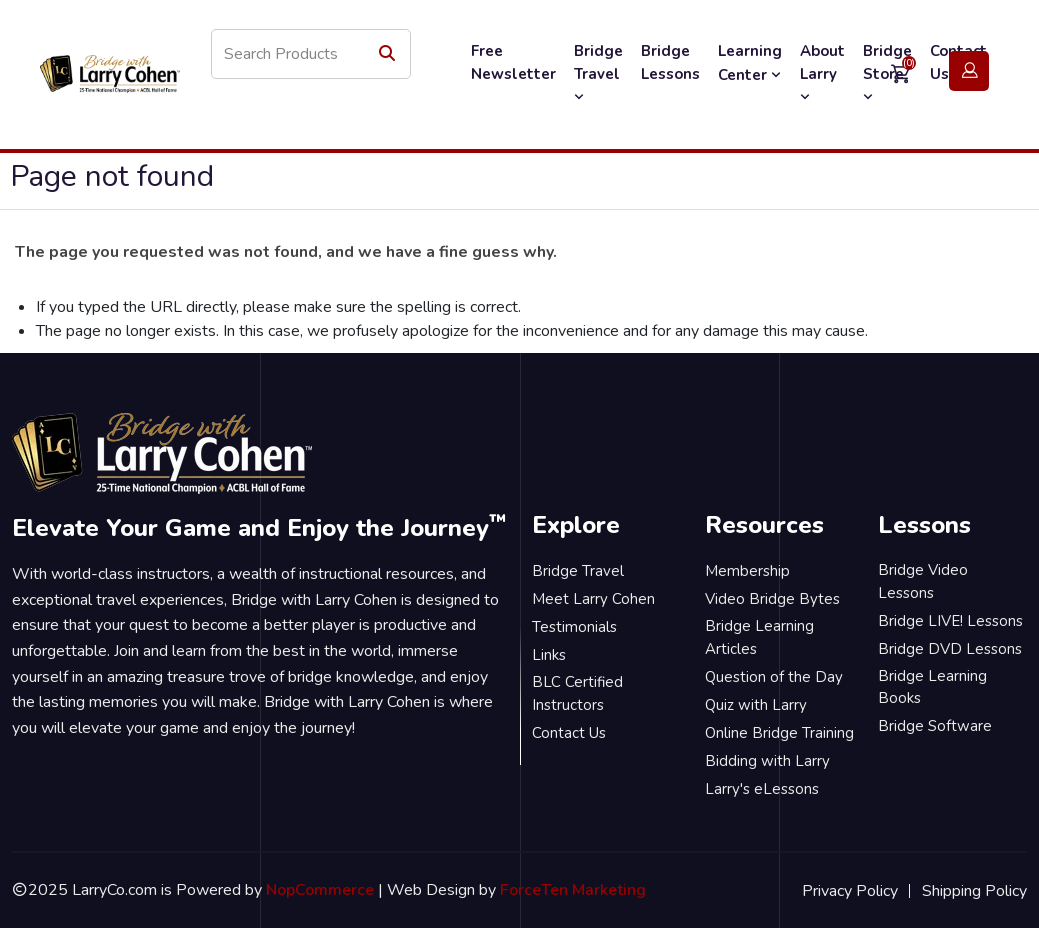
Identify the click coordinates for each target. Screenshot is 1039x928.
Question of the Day (774, 677)
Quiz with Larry (756, 705)
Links (549, 655)
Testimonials (574, 627)
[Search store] (311, 54)
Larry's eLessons (762, 789)
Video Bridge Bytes (772, 599)
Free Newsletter (513, 62)
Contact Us (569, 733)
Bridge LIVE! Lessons (950, 621)
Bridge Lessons (670, 62)
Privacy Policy (850, 891)
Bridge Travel (598, 73)
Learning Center (750, 63)
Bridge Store (887, 73)
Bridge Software (935, 726)
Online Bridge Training (779, 733)
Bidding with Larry (767, 761)
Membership (747, 571)
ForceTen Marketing (573, 890)
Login (969, 71)
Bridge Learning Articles (759, 637)
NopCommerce (320, 890)
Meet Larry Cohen (593, 599)
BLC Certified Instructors (577, 693)
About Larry (822, 73)
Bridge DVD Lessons (950, 649)
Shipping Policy (974, 891)
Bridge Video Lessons (923, 581)
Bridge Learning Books (932, 687)
